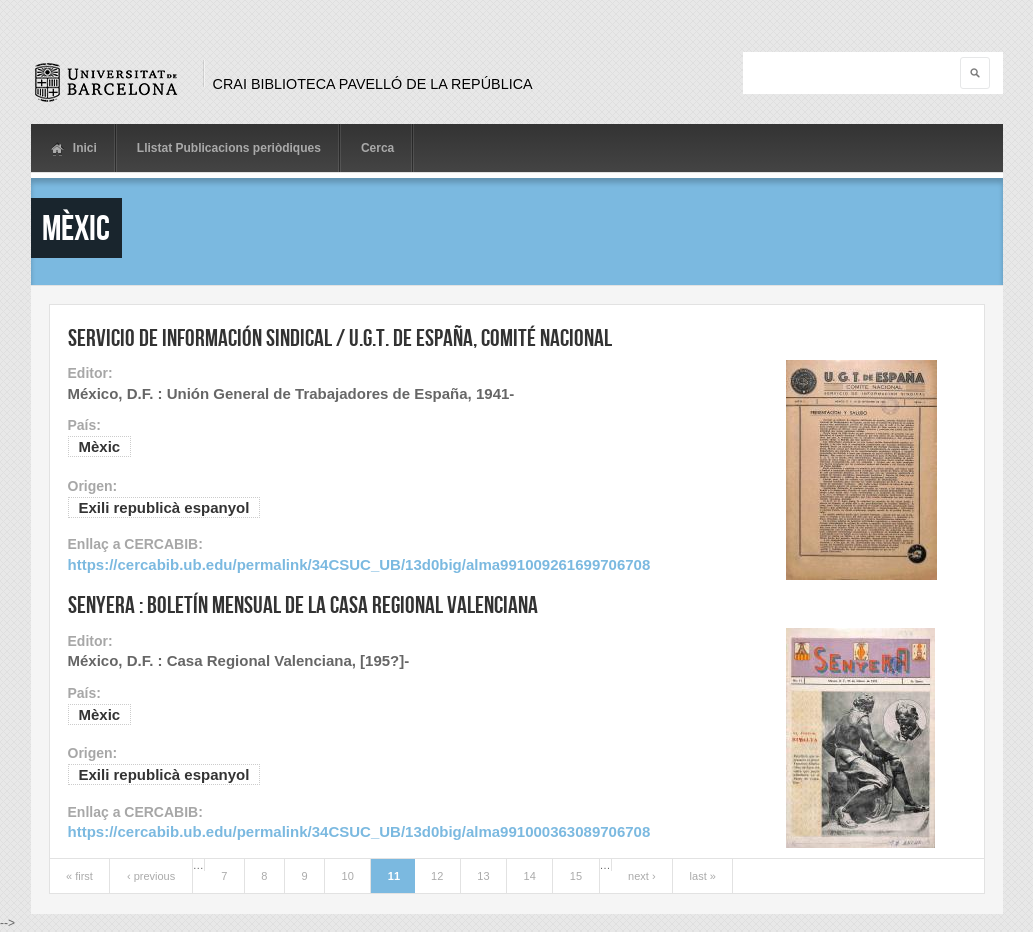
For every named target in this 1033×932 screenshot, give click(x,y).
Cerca (377, 148)
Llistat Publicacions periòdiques (229, 148)
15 (576, 876)
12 (437, 876)
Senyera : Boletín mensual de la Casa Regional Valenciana (303, 604)
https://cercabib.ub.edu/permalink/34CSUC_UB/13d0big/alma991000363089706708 (359, 831)
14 (530, 876)
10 (348, 876)
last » (703, 876)
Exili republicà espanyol (164, 507)
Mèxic (100, 446)
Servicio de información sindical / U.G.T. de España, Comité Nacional (340, 337)
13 (483, 876)
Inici (74, 148)
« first (79, 876)
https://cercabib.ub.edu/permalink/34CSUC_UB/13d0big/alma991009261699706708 (359, 564)
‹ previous (151, 876)
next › (642, 876)
